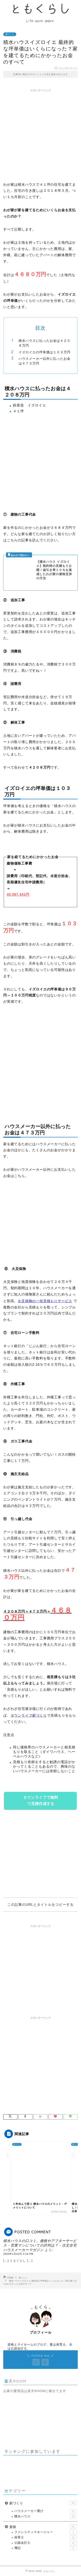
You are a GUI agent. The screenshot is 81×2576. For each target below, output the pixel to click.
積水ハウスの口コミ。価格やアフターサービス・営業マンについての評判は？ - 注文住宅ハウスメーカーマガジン (40, 2245)
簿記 (45, 2548)
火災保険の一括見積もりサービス (45, 1301)
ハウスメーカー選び (45, 2511)
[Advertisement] (40, 134)
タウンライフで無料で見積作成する (40, 1800)
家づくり (9, 34)
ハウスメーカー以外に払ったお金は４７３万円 (44, 361)
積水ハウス (45, 2516)
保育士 (45, 2537)
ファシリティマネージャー (45, 2532)
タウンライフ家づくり (29, 1715)
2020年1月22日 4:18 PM (18, 2254)
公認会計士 (45, 2543)
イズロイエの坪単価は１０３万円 (44, 352)
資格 (42, 2526)
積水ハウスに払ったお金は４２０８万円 (44, 343)
